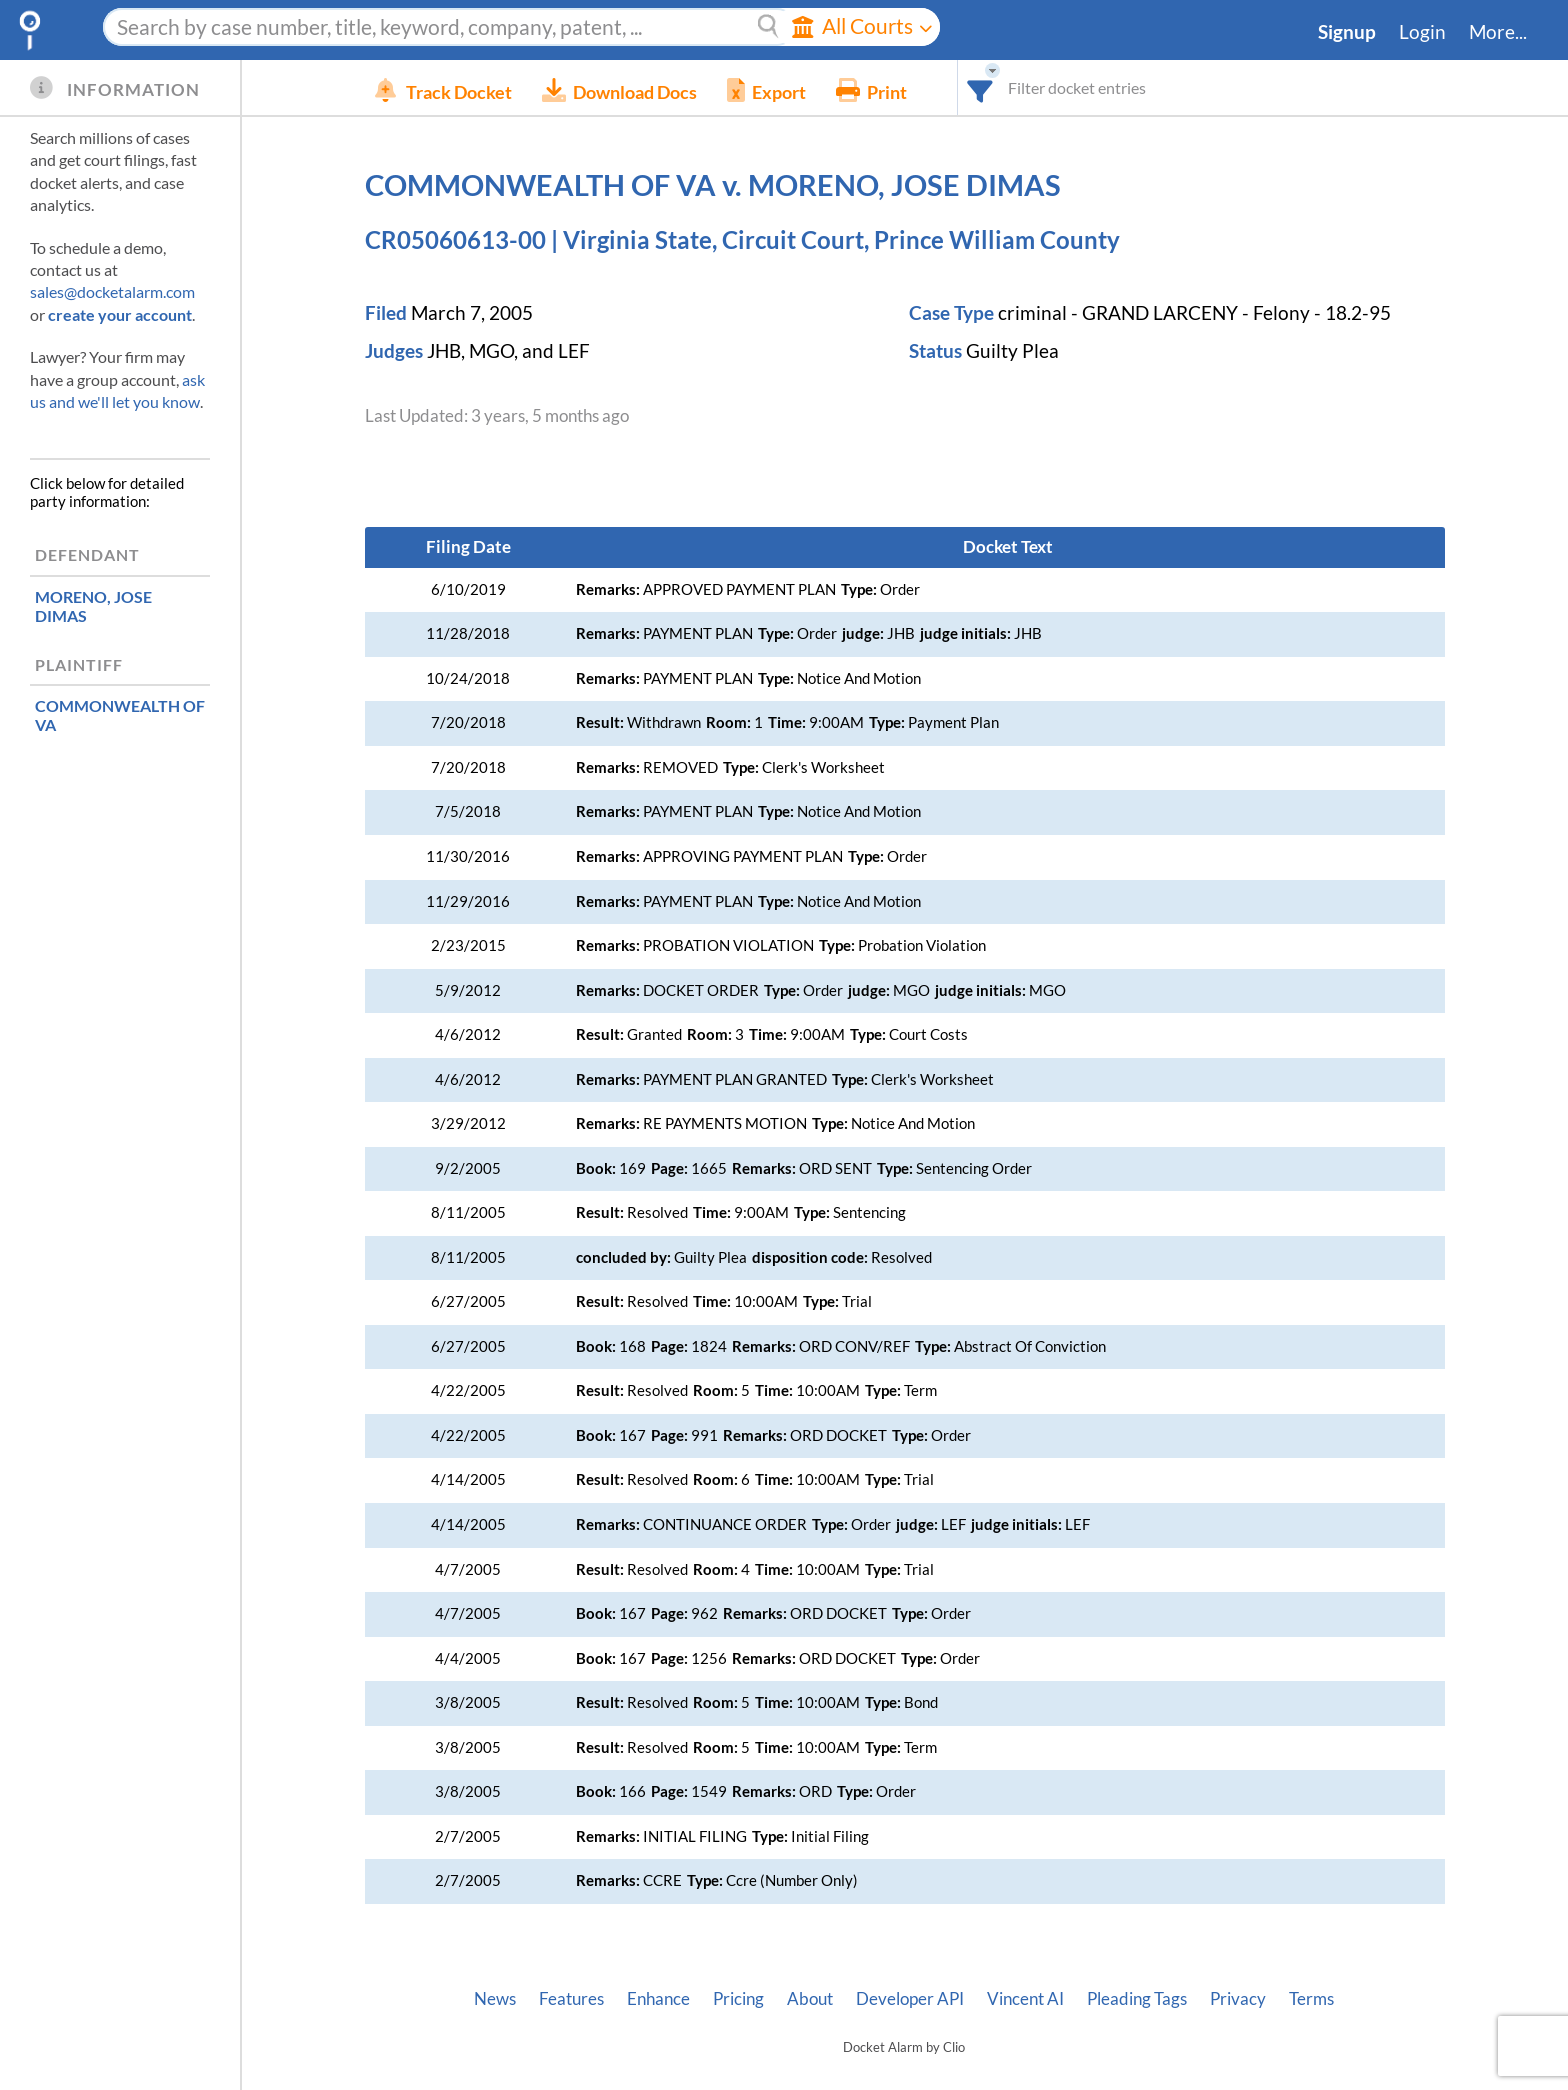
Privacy (1238, 1999)
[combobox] (1010, 87)
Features (571, 1999)
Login (1422, 32)
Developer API (910, 1999)
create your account (120, 314)
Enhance (658, 1999)
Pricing (738, 1999)
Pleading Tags (1137, 1999)
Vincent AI (1025, 1999)
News (495, 1999)
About (810, 1999)
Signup (1347, 32)
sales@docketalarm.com (112, 291)
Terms (1311, 1999)
